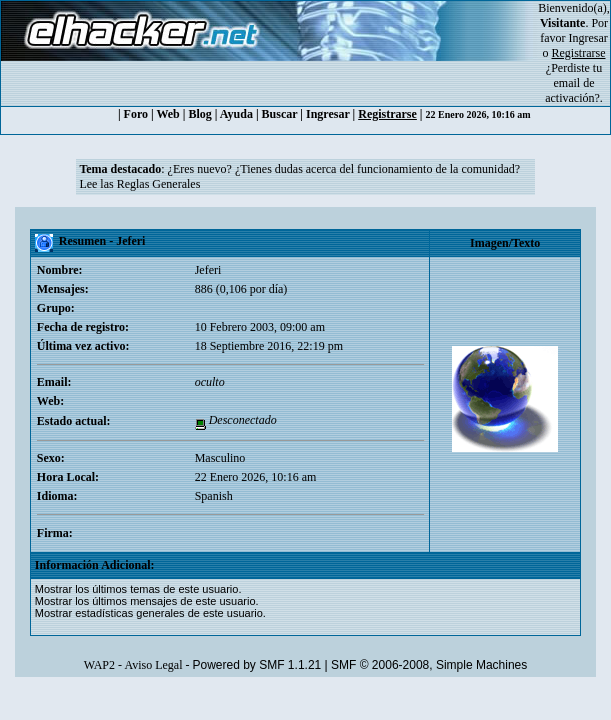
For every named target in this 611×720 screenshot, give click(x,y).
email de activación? (572, 90)
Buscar (280, 114)
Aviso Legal (153, 665)
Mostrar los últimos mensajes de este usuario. (147, 601)
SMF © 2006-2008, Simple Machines (429, 665)
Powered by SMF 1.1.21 (257, 665)
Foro (136, 114)
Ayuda (236, 114)
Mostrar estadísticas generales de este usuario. (150, 613)
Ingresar (588, 38)
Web (167, 114)
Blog (199, 114)
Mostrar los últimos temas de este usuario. (138, 589)
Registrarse (387, 114)
